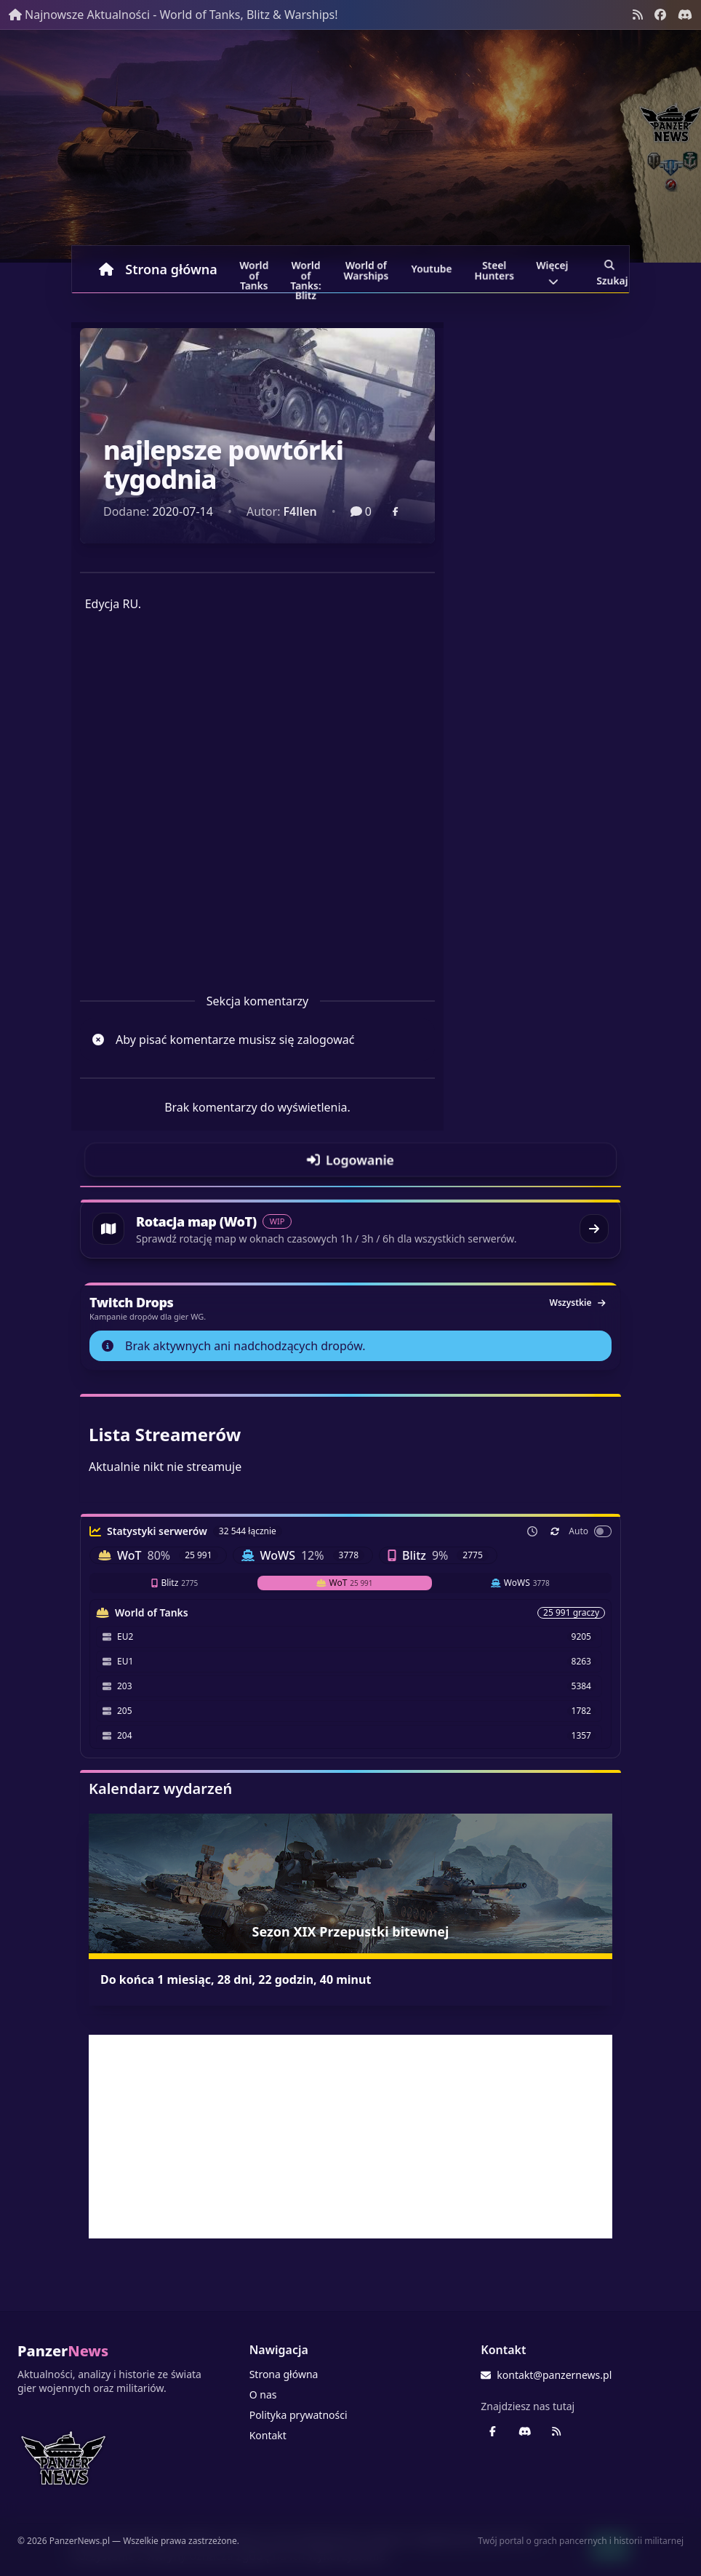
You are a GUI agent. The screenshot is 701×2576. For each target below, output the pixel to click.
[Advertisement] (350, 2136)
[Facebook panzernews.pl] (660, 14)
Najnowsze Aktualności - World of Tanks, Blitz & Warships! (173, 15)
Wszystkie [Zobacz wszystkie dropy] (577, 1302)
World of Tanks (254, 271)
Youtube (431, 269)
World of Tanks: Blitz (305, 271)
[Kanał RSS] (638, 14)
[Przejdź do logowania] (350, 1159)
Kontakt (268, 2435)
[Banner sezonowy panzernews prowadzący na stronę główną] (350, 146)
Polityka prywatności (298, 2415)
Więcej (552, 271)
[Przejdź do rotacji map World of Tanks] (350, 1229)
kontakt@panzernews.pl (546, 2375)
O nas (263, 2394)
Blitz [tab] (174, 1582)
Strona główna (158, 269)
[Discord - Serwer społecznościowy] (685, 14)
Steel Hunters (494, 270)
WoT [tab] (344, 1582)
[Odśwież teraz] (555, 1531)
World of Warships (366, 270)
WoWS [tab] (520, 1582)
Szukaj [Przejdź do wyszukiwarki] (612, 271)
